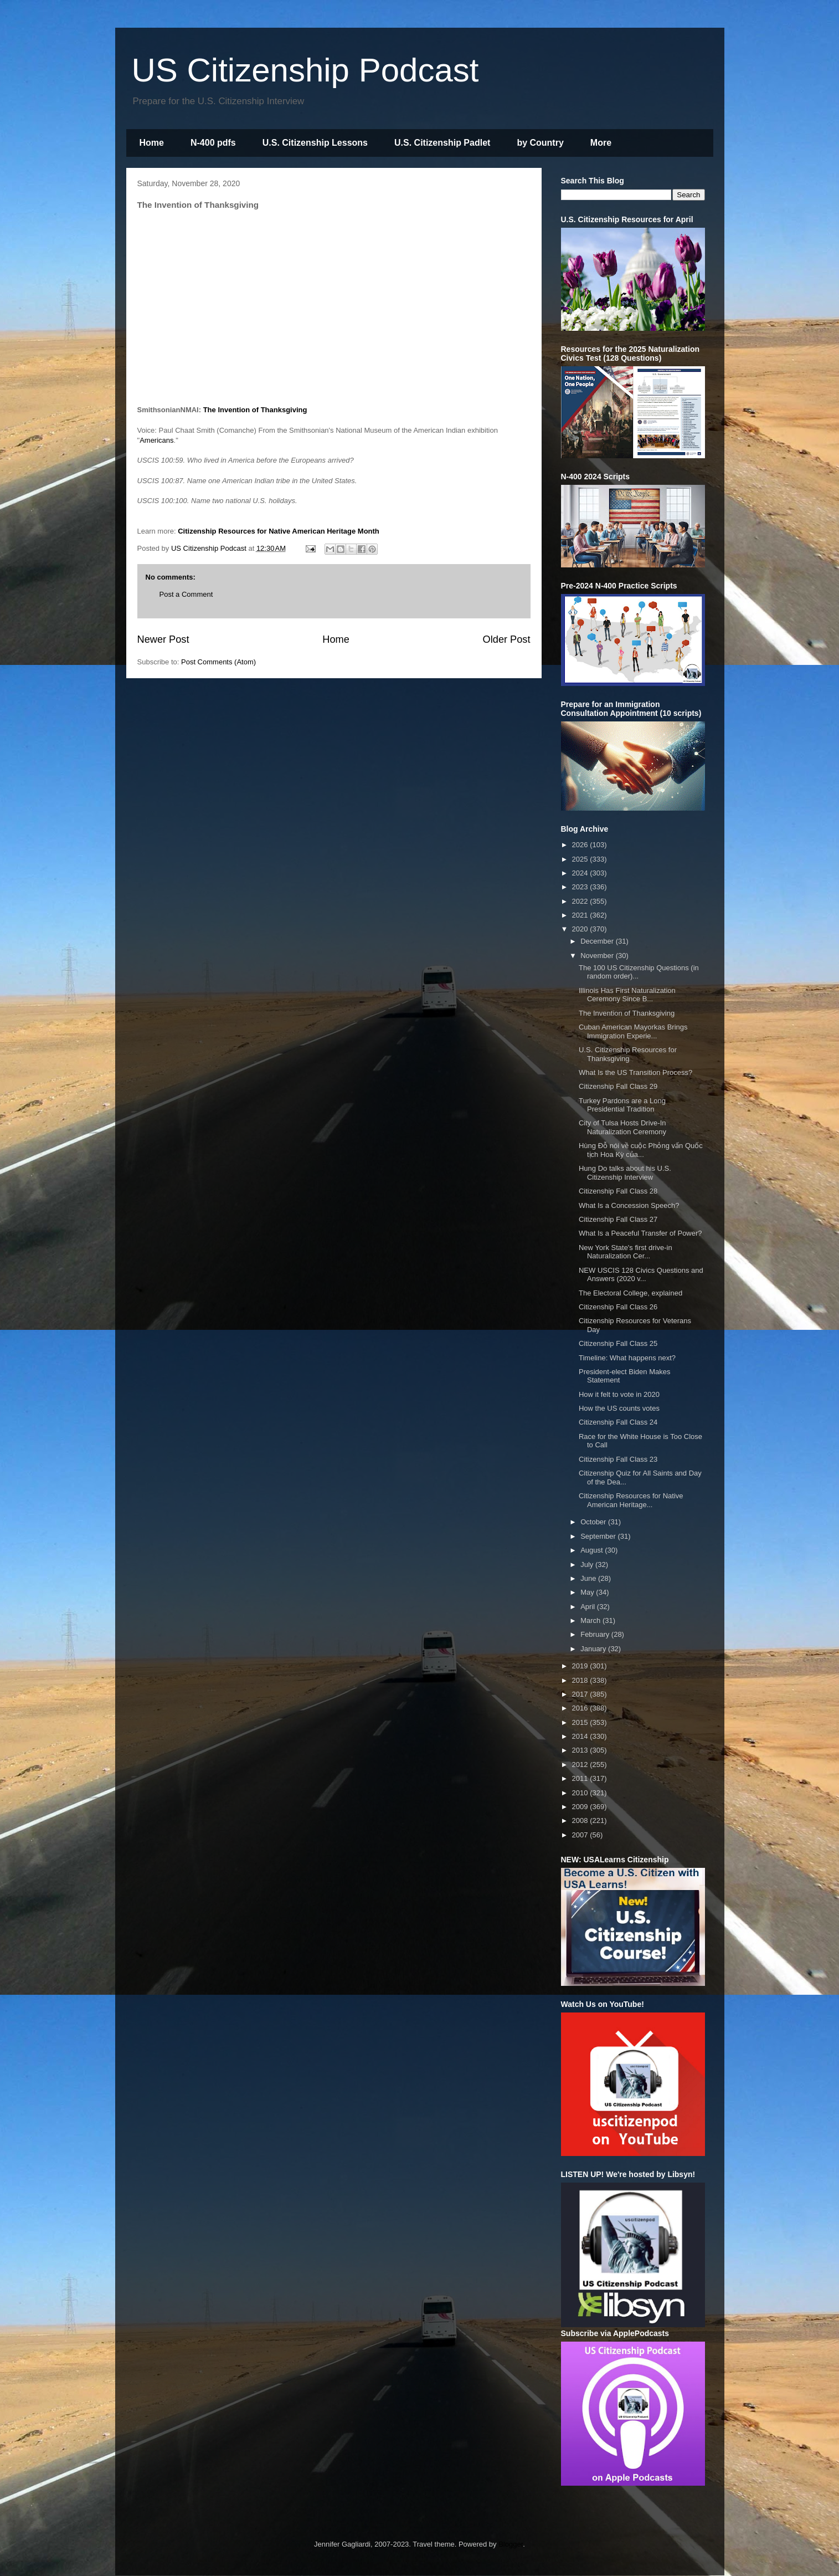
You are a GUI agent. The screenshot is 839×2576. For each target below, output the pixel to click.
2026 (581, 845)
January (594, 1649)
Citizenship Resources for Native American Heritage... (631, 1500)
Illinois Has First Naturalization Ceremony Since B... (627, 994)
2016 (581, 1708)
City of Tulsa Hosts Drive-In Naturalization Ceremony (622, 1127)
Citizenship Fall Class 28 (618, 1191)
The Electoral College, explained (630, 1293)
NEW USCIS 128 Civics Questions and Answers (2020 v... (641, 1274)
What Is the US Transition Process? (635, 1072)
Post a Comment (186, 594)
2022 (581, 901)
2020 (581, 929)
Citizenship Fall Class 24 (618, 1422)
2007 (581, 1835)
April (588, 1606)
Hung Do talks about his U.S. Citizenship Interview (625, 1172)
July (587, 1564)
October (594, 1522)
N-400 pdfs (213, 142)
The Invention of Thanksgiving (256, 410)
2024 (581, 873)
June (589, 1578)
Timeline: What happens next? (627, 1358)
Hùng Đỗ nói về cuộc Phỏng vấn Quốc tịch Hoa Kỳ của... (641, 1150)
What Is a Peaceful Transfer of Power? (640, 1233)
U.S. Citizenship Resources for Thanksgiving (628, 1054)
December (598, 941)
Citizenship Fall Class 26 (618, 1307)
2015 (581, 1722)
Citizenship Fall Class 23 (618, 1459)
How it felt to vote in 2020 (619, 1394)
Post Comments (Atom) (218, 662)
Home (152, 142)
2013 (581, 1750)
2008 (581, 1820)
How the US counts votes (619, 1408)
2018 (581, 1680)
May (588, 1592)
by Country (540, 142)
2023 (581, 887)
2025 (581, 859)
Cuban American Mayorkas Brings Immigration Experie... (633, 1031)
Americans (156, 440)
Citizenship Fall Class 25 (618, 1343)
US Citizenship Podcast (305, 70)
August (592, 1550)
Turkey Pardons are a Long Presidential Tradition (622, 1105)
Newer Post (163, 639)
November (598, 955)
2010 (581, 1793)
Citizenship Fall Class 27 (618, 1219)
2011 (581, 1778)
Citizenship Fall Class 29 (618, 1086)
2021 (581, 915)
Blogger (510, 2544)
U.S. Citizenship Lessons (315, 142)
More (600, 142)
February (595, 1634)
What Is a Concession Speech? (629, 1205)
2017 (581, 1694)
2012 (581, 1764)
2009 (581, 1806)
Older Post (507, 639)
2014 (581, 1736)
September (598, 1536)
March (591, 1620)
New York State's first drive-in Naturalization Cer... (625, 1252)
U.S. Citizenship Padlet (442, 142)
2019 (581, 1666)
